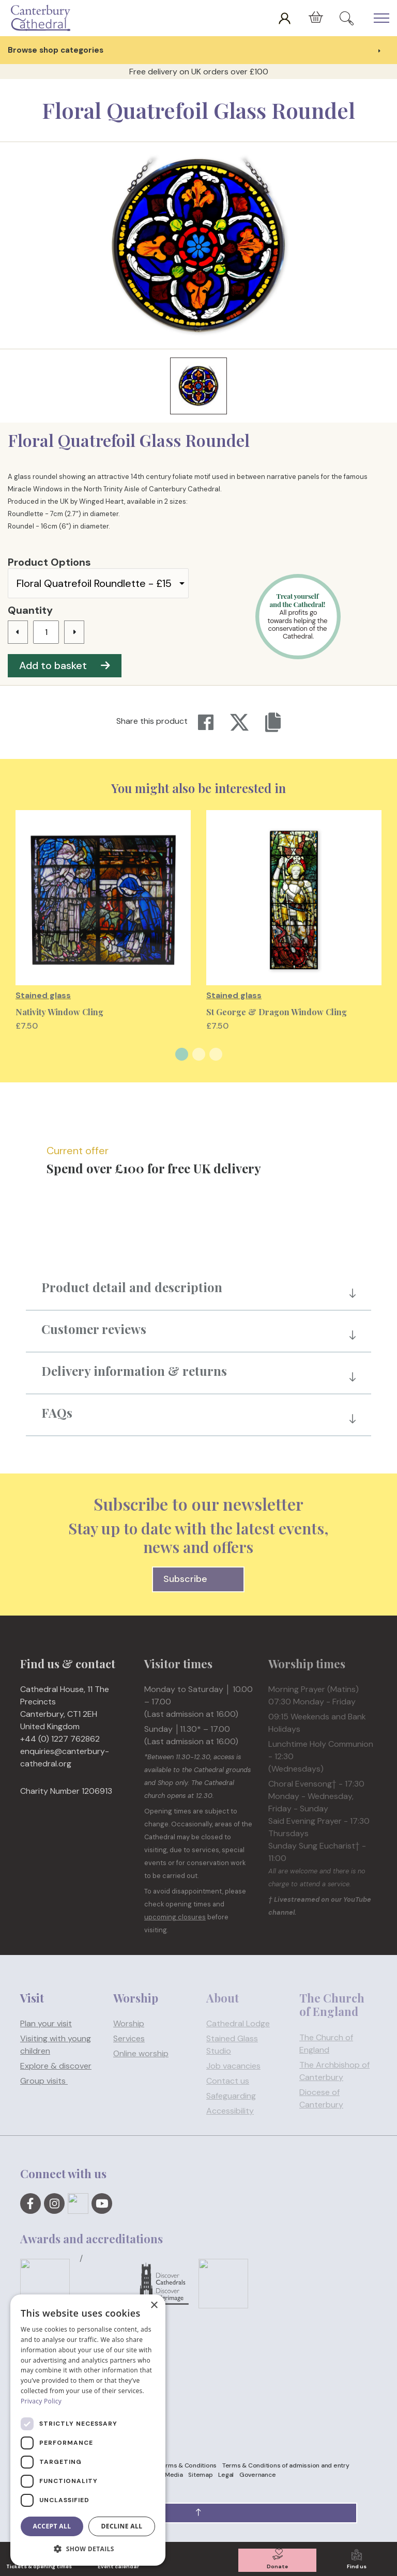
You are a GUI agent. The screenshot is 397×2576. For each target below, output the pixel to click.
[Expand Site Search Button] (346, 18)
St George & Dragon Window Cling (276, 1011)
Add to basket (64, 665)
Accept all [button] (52, 2526)
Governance (257, 2475)
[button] (198, 2513)
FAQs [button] (56, 1412)
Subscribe (199, 1579)
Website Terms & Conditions (174, 2465)
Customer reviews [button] (93, 1329)
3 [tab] (215, 1054)
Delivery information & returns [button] (134, 1370)
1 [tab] (181, 1054)
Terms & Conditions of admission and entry (285, 2465)
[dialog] (87, 2430)
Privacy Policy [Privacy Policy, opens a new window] (41, 2401)
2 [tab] (198, 1054)
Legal (226, 2475)
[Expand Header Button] (381, 18)
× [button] (154, 2305)
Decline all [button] (122, 2526)
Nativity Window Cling (59, 1011)
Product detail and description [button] (131, 1287)
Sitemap (200, 2475)
